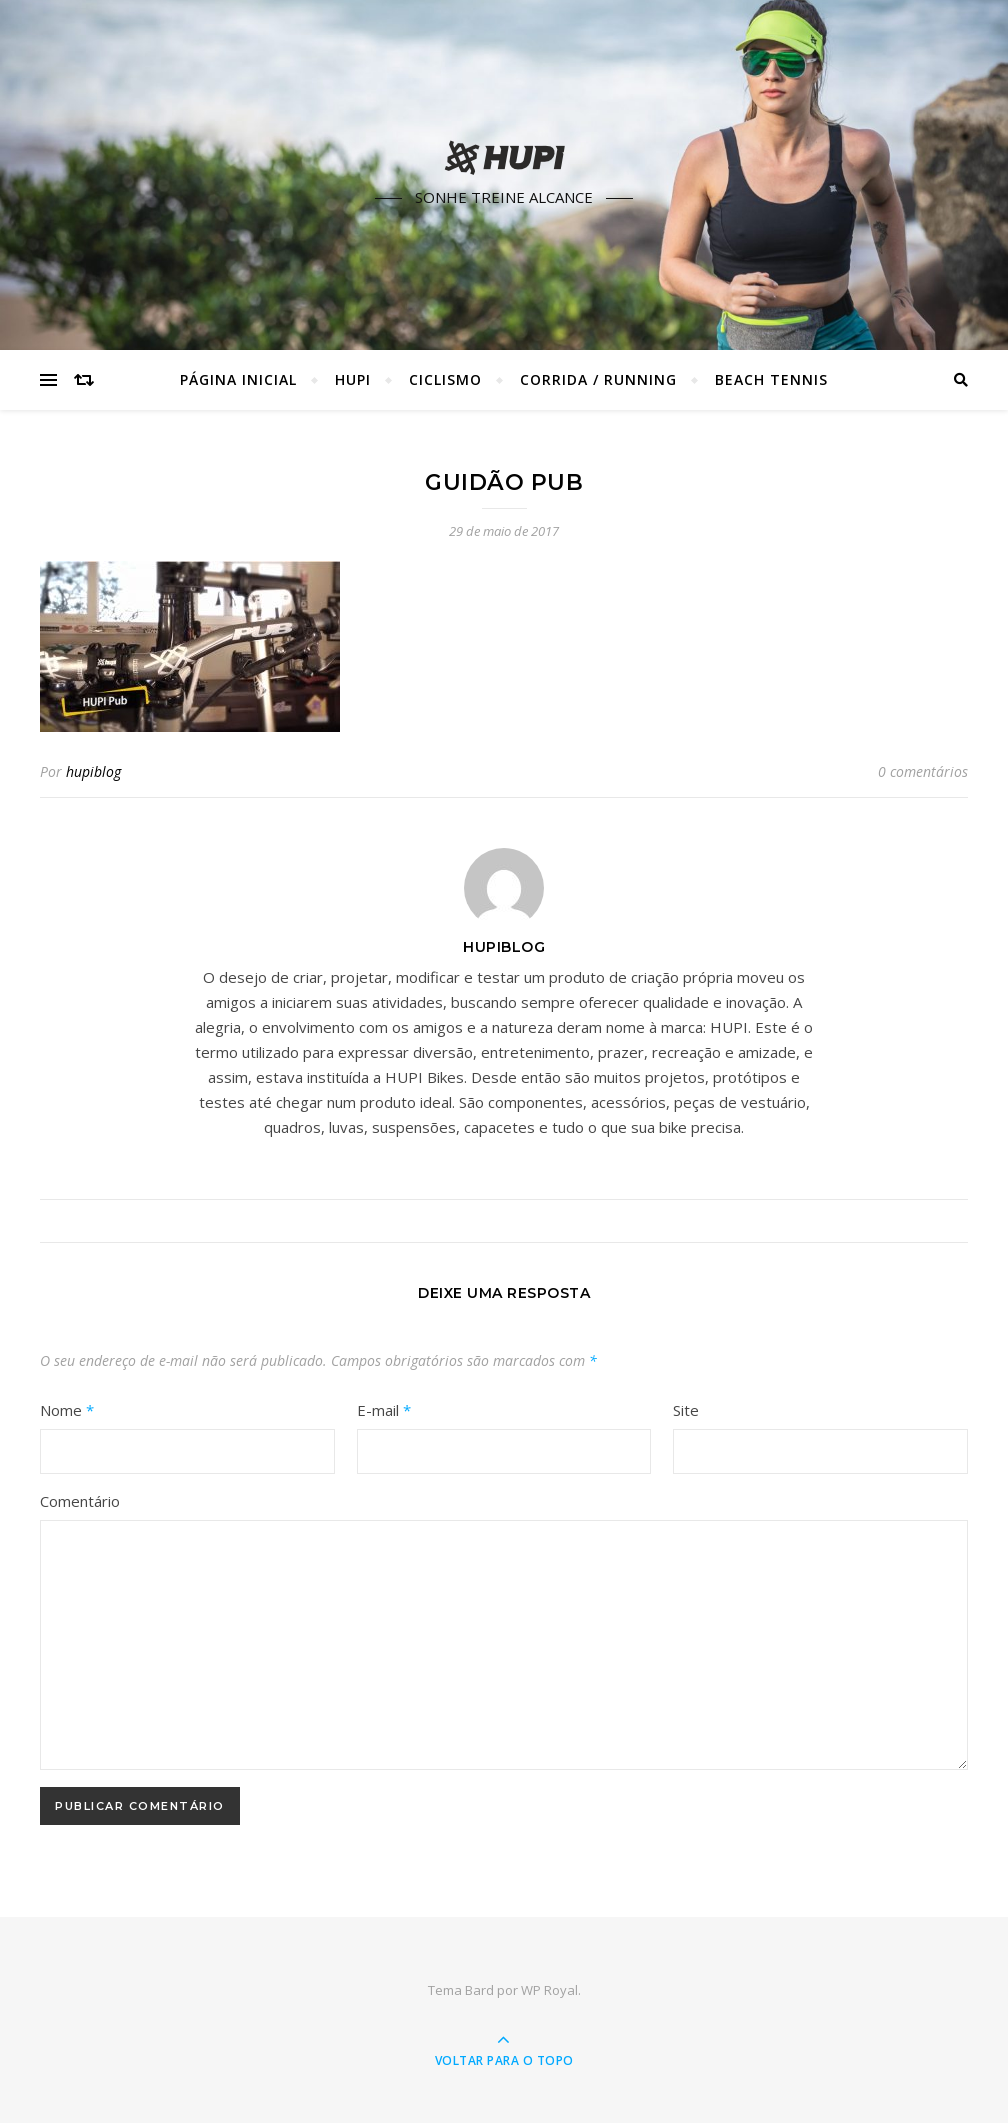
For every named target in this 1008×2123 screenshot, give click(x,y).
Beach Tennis (771, 379)
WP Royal (549, 1990)
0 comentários (923, 771)
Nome (67, 1410)
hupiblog (93, 771)
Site (686, 1410)
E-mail (384, 1410)
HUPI (353, 379)
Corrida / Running (598, 379)
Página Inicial (238, 379)
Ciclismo (445, 379)
